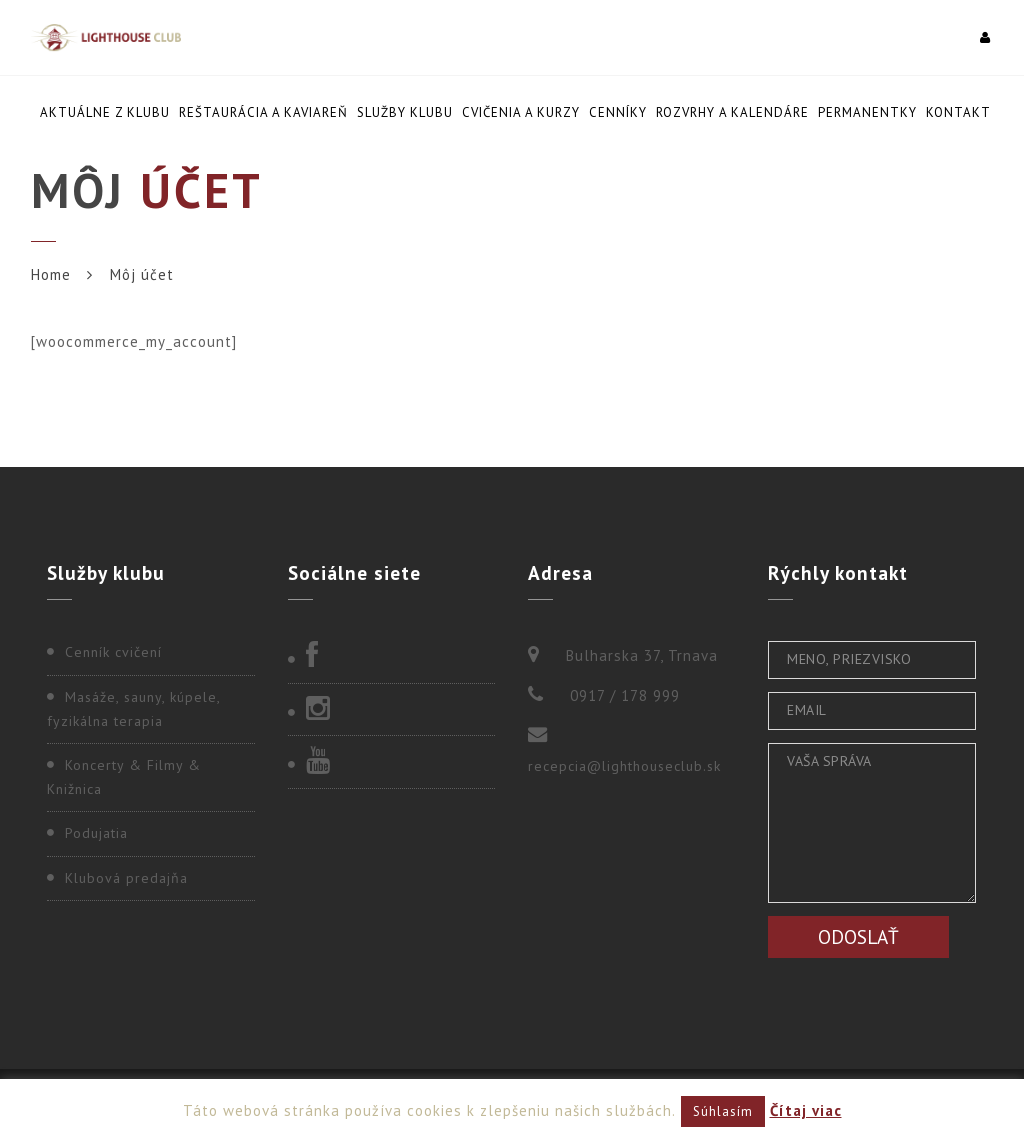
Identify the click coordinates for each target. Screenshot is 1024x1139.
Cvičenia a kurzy (521, 112)
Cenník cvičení (113, 652)
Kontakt (958, 112)
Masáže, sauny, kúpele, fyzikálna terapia (133, 709)
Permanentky (867, 112)
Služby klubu (405, 112)
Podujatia (96, 833)
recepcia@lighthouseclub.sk (624, 766)
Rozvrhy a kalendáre (732, 112)
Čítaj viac (806, 1110)
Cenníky (618, 112)
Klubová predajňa (126, 878)
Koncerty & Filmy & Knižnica (124, 777)
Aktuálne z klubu (105, 112)
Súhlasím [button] (723, 1111)
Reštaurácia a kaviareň (263, 112)
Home (51, 274)
